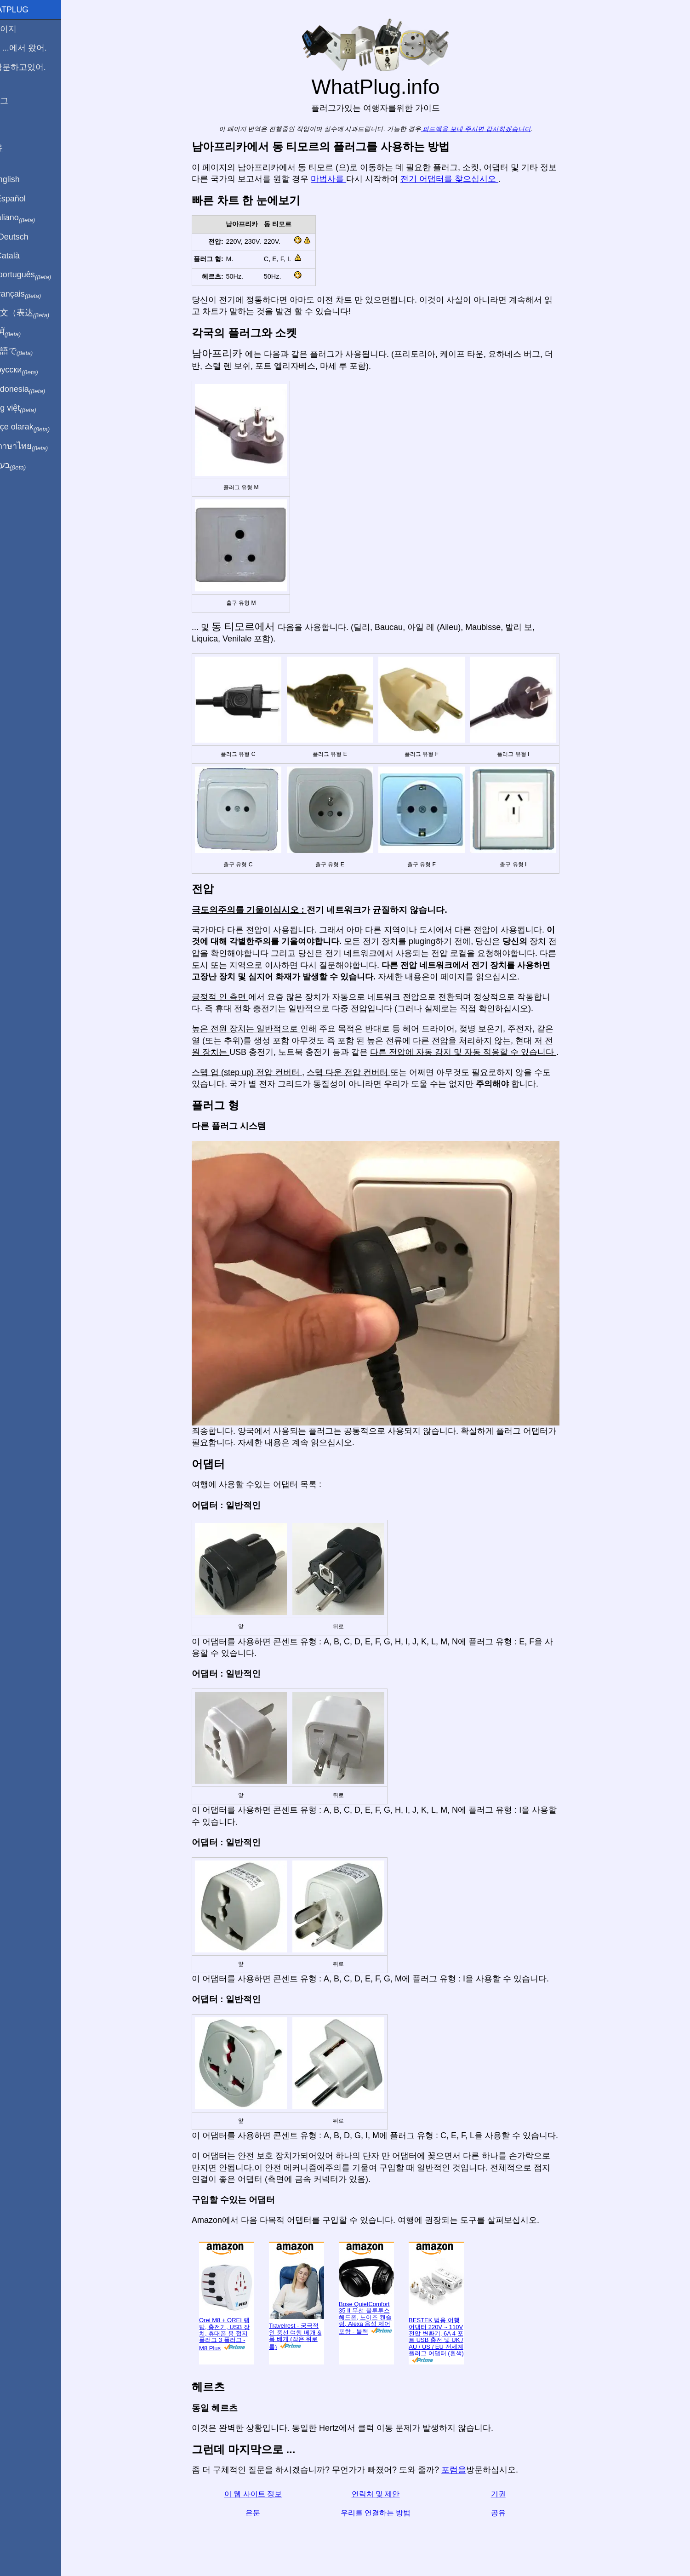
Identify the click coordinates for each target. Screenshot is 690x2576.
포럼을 (464, 2469)
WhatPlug (27, 9)
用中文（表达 (38, 313)
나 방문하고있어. (36, 67)
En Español (26, 198)
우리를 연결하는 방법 (386, 2513)
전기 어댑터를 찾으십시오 (460, 178)
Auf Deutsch (27, 236)
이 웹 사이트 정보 (263, 2494)
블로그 (17, 100)
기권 (509, 2494)
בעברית (26, 465)
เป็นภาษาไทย (37, 446)
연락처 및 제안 (386, 2494)
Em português (39, 275)
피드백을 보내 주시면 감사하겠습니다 (487, 129)
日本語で (29, 351)
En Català (23, 255)
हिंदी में (24, 332)
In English (23, 179)
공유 (509, 2513)
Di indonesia (36, 389)
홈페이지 (21, 29)
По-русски (32, 370)
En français (34, 294)
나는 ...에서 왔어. (36, 47)
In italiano (31, 218)
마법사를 (339, 178)
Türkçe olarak (38, 427)
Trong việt (31, 408)
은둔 (264, 2513)
